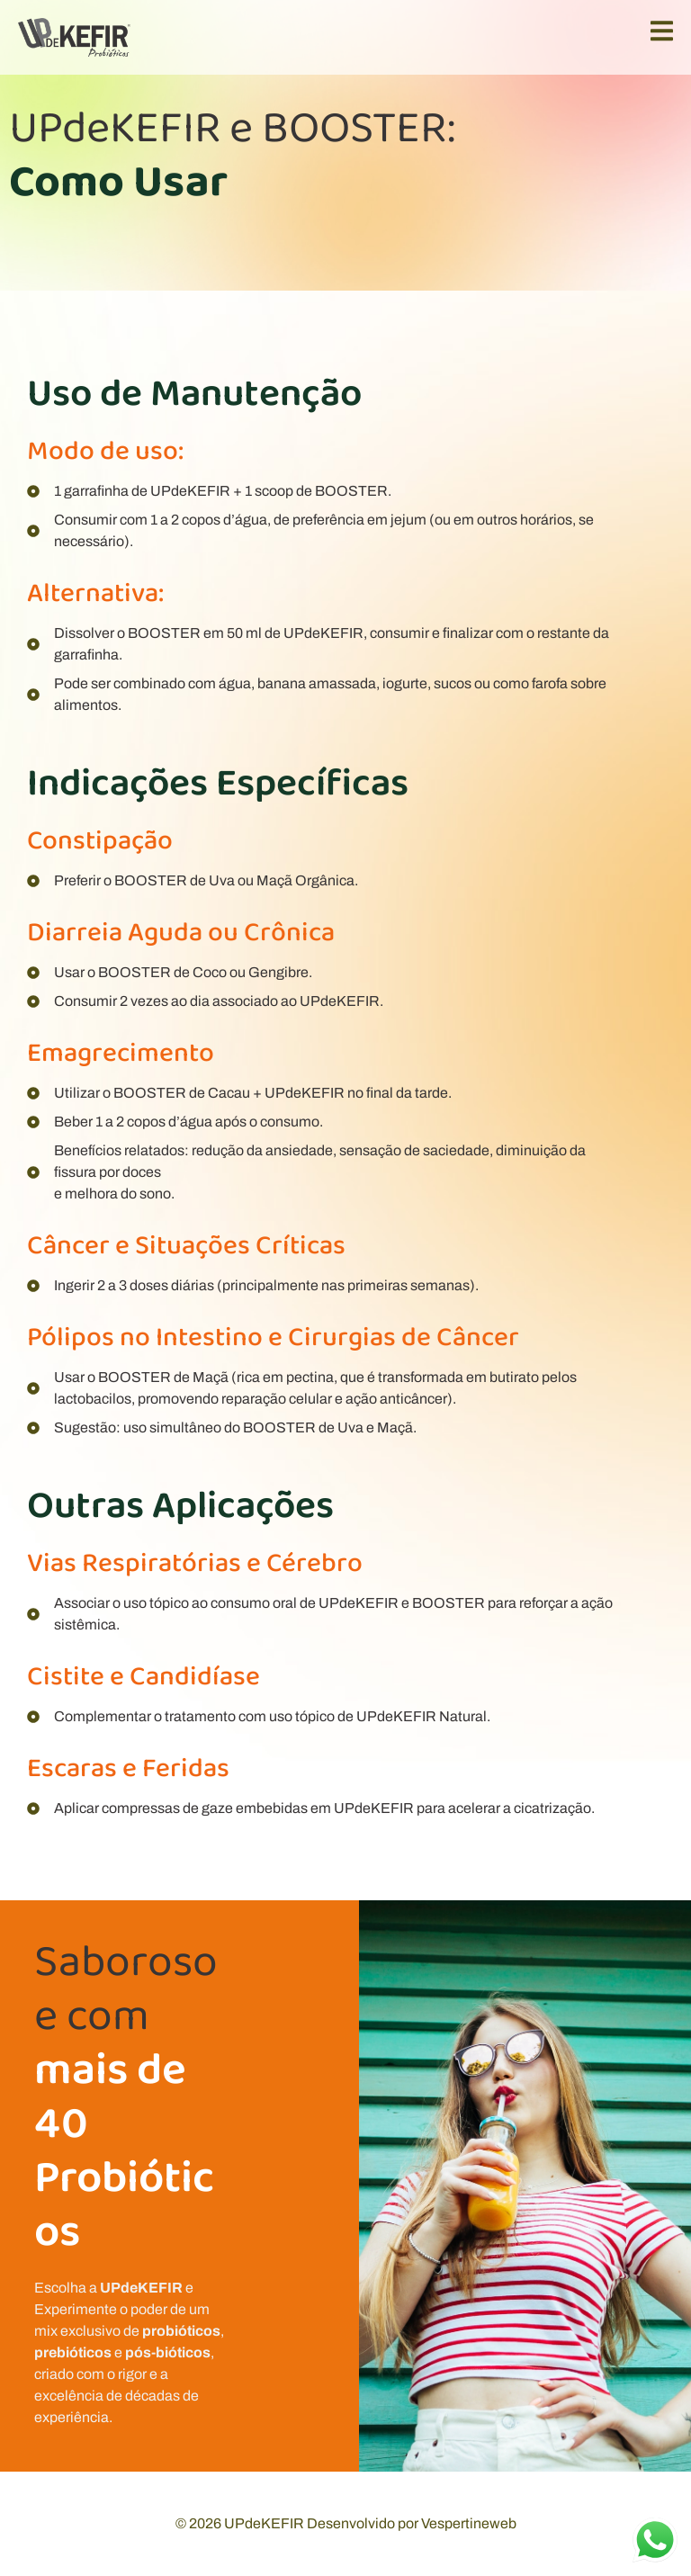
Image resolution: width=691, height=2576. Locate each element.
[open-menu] (662, 35)
